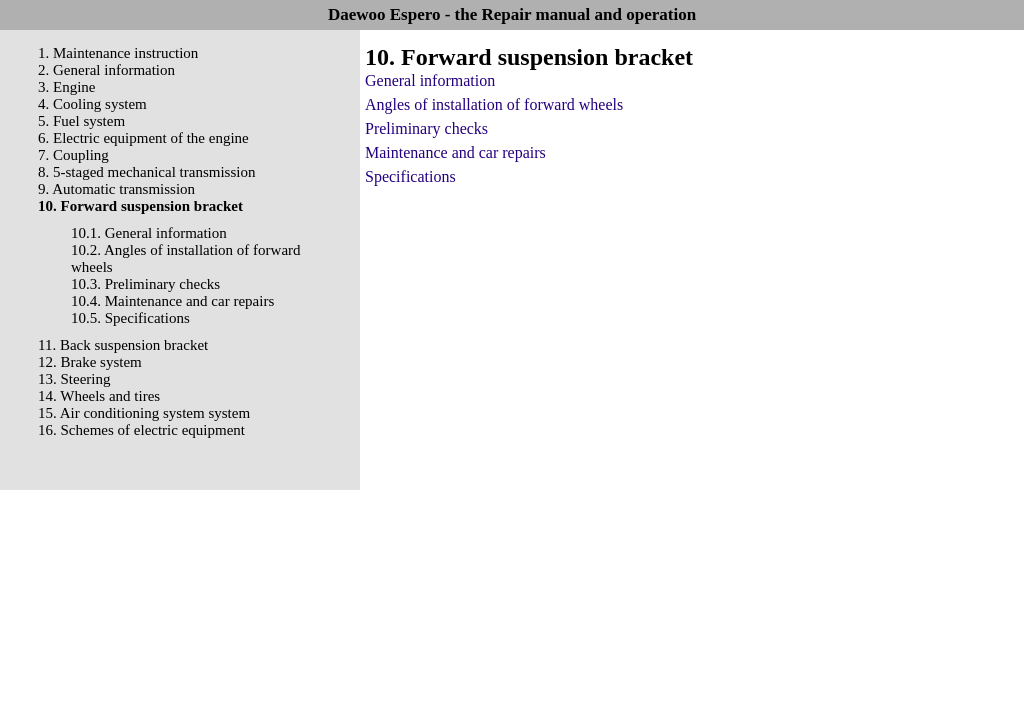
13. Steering (74, 379)
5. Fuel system (81, 121)
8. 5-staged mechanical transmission (146, 172)
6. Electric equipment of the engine (143, 138)
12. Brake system (90, 362)
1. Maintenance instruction (118, 53)
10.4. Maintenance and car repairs (172, 301)
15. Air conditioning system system (144, 413)
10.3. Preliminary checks (145, 284)
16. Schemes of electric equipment (141, 430)
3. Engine (67, 87)
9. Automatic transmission (116, 189)
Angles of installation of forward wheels (494, 104)
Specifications (410, 176)
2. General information (106, 70)
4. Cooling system (92, 104)
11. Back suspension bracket (123, 345)
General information (430, 80)
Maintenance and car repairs (455, 152)
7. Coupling (73, 155)
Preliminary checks (426, 128)
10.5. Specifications (130, 318)
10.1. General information (149, 233)
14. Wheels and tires (99, 396)
